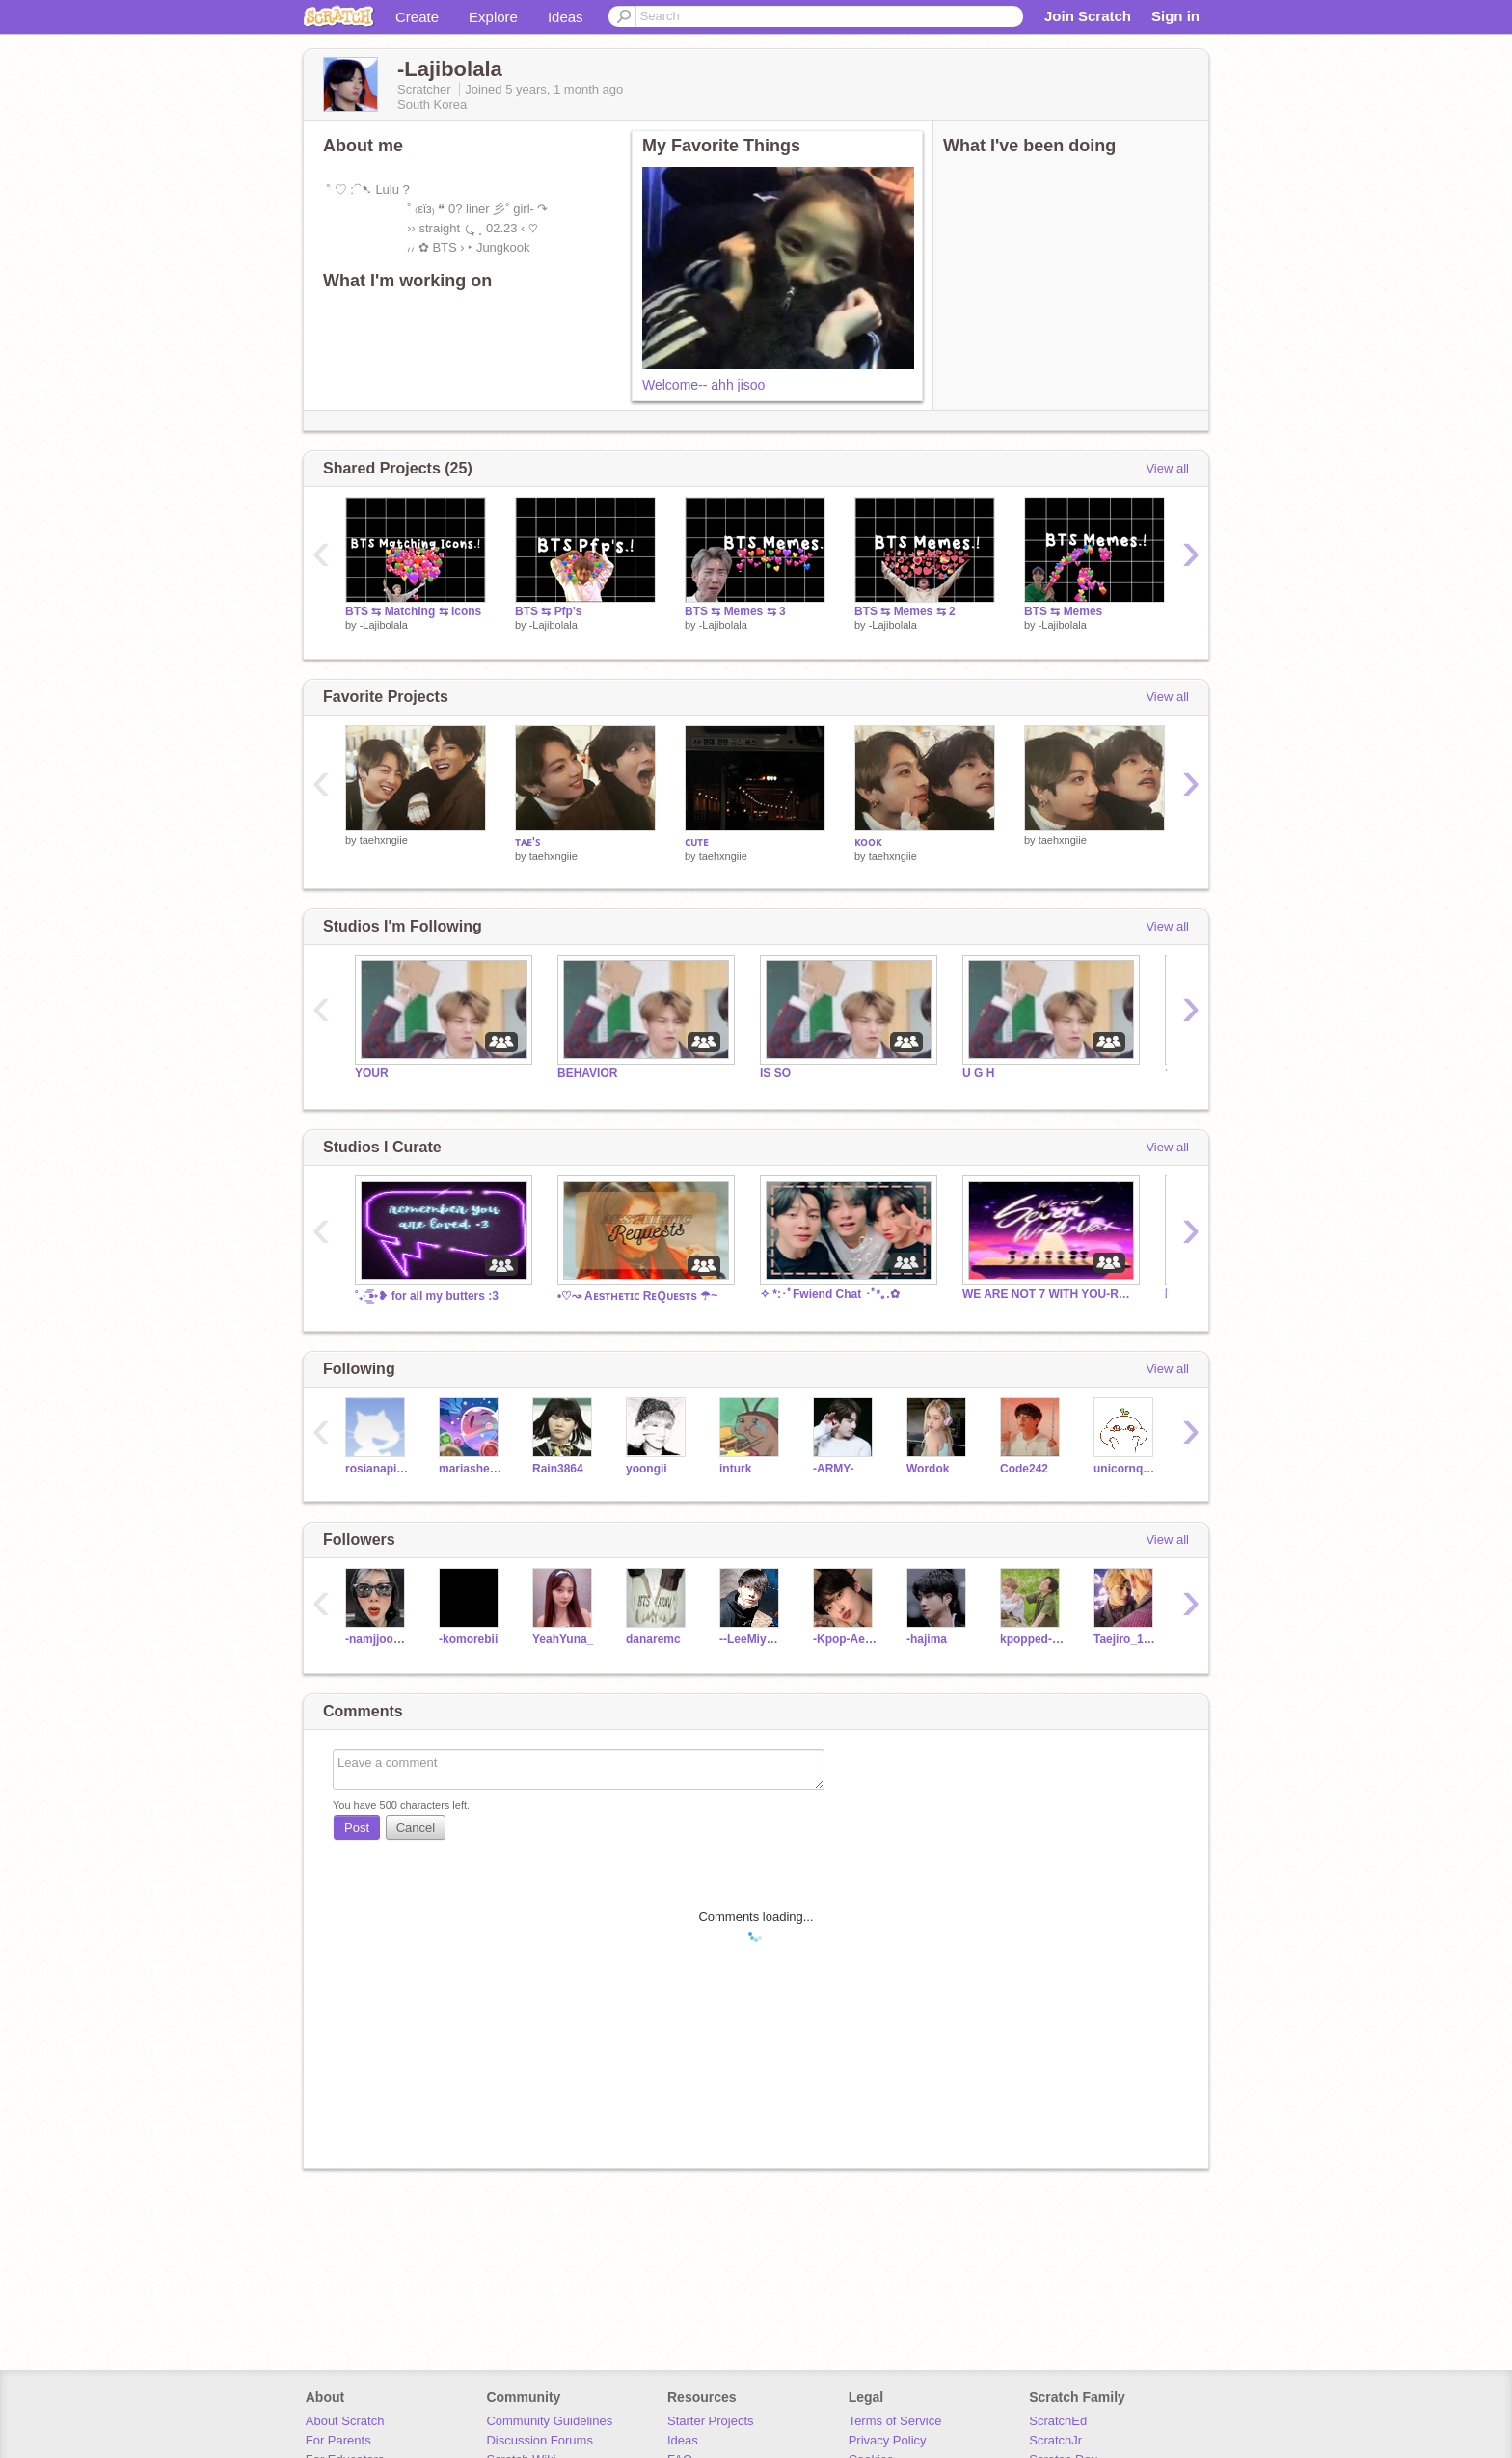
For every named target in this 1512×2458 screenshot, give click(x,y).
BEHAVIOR (587, 1073)
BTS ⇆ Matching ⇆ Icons (413, 611)
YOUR (372, 1073)
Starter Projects (710, 2421)
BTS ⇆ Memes (1063, 611)
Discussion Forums (539, 2440)
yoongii (646, 1468)
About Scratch (345, 2421)
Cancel (415, 1828)
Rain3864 (557, 1468)
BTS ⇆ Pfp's (548, 611)
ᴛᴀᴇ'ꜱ (527, 842)
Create (417, 17)
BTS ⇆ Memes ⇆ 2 (905, 611)
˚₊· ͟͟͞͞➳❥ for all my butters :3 (427, 1296)
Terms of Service (895, 2421)
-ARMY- (833, 1468)
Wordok (927, 1468)
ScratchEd (1058, 2421)
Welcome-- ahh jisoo (703, 384)
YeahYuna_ (562, 1639)
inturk (735, 1468)
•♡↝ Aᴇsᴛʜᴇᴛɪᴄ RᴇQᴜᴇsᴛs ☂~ (637, 1296)
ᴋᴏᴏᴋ (867, 842)
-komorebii (468, 1639)
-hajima (926, 1639)
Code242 (1024, 1468)
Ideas (565, 17)
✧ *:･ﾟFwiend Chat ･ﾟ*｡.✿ (830, 1294)
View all (1167, 468)
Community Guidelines (549, 2421)
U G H (978, 1073)
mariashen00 (471, 1468)
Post (356, 1828)
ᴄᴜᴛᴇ (697, 842)
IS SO (775, 1073)
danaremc (653, 1639)
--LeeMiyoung (751, 1639)
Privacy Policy (888, 2440)
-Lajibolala (384, 625)
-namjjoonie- (377, 1639)
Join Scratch (1087, 16)
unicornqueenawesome (1126, 1468)
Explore (493, 17)
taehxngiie (384, 840)
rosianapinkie (377, 1468)
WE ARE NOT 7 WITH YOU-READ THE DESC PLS (1049, 1294)
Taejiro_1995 (1126, 1639)
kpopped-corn (1032, 1639)
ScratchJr (1055, 2440)
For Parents (338, 2440)
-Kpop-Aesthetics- (845, 1639)
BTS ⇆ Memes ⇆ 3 (735, 611)
